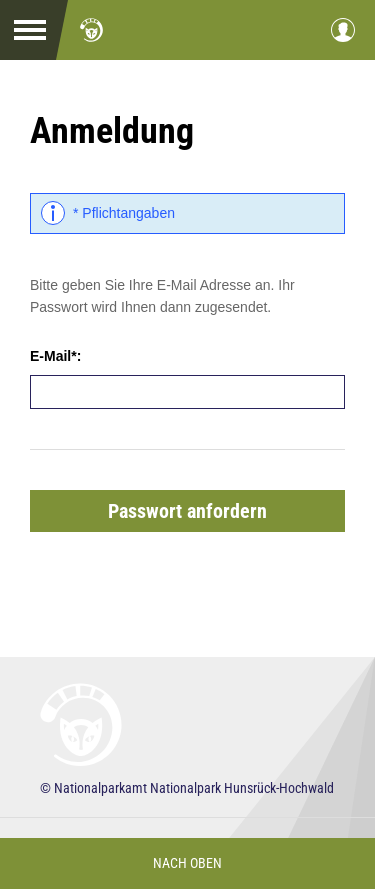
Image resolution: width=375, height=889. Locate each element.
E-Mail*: (55, 356)
